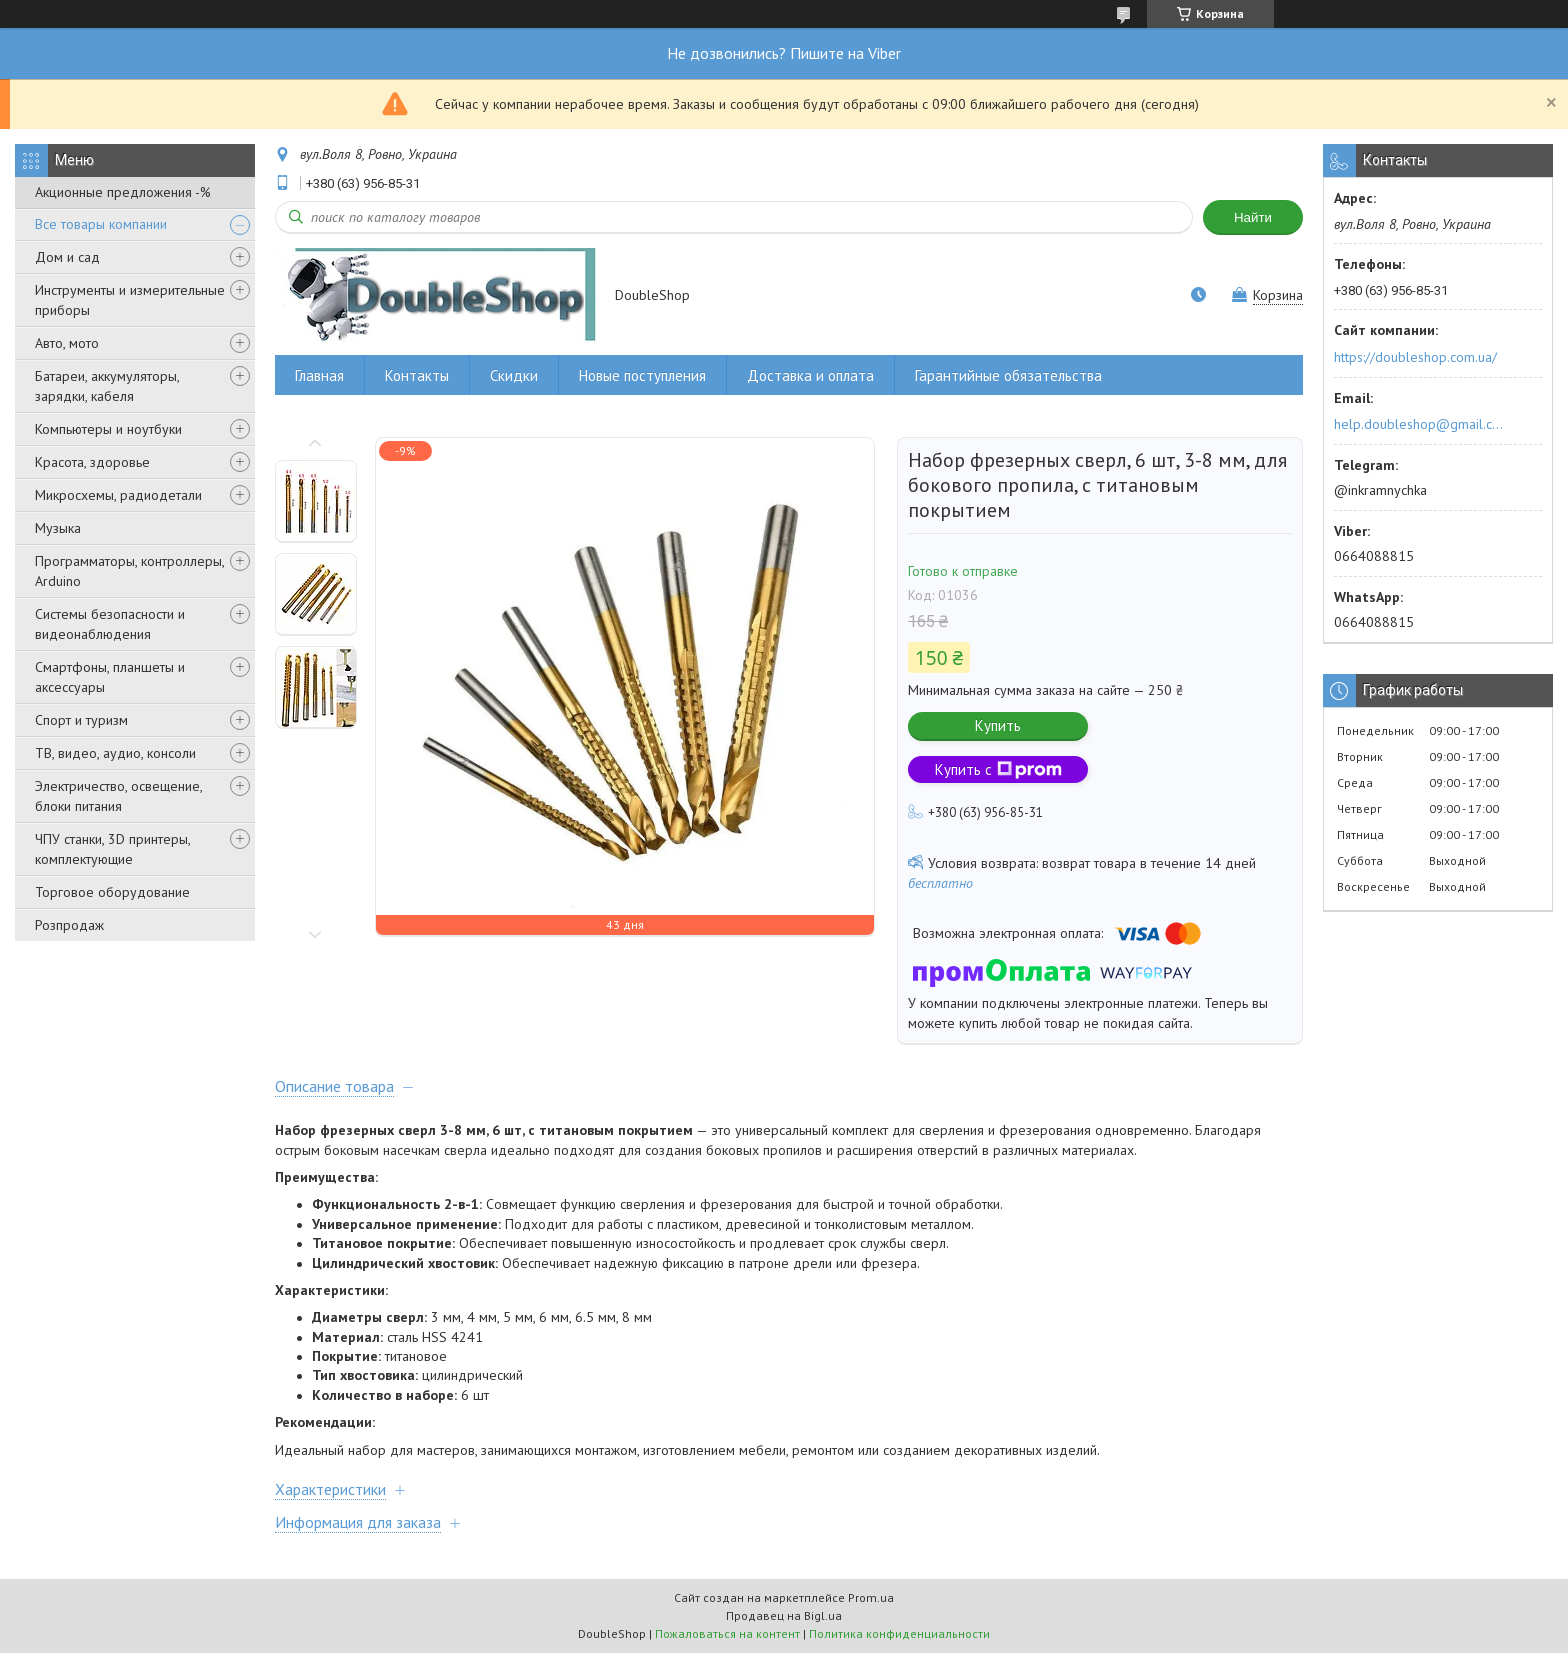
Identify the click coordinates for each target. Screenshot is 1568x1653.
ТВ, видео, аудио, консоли (115, 753)
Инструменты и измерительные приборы (130, 300)
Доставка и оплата (810, 375)
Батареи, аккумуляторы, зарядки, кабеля (107, 386)
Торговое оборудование (112, 892)
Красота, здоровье (92, 462)
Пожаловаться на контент (727, 1633)
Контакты (417, 375)
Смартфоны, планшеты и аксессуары (110, 677)
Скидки (514, 375)
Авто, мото (67, 343)
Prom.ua (871, 1597)
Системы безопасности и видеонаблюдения (110, 624)
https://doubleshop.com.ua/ (1415, 357)
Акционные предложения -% (123, 192)
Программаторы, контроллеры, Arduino (129, 571)
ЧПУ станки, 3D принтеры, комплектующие (112, 849)
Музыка (58, 528)
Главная (319, 375)
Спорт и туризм (81, 720)
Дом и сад (67, 257)
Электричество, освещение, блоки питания (118, 796)
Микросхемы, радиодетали (118, 495)
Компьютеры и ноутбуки (108, 429)
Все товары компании (101, 224)
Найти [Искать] (1253, 217)
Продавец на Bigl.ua (784, 1615)
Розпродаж (69, 925)
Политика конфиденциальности (899, 1633)
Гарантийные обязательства (1008, 375)
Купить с (998, 769)
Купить (998, 725)
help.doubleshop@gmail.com (1421, 424)
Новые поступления (642, 375)
